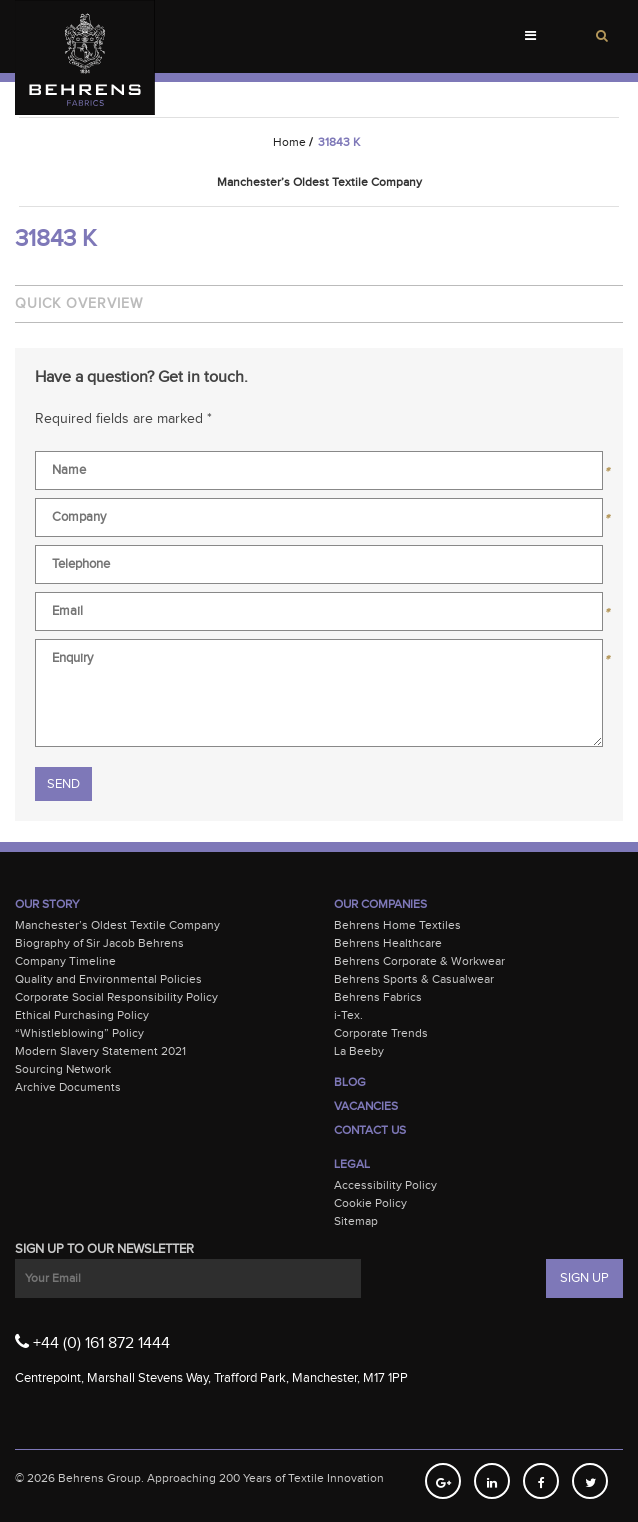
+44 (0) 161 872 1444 (92, 1342)
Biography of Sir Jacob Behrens (99, 943)
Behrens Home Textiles (397, 925)
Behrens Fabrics (378, 997)
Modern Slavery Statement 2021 (100, 1051)
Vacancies (366, 1106)
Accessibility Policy (385, 1185)
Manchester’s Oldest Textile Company (117, 925)
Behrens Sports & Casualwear (414, 979)
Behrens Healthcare (388, 943)
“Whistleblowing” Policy (79, 1033)
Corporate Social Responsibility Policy (116, 997)
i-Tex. (348, 1015)
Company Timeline (65, 961)
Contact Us (370, 1130)
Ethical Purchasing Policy (82, 1015)
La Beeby (359, 1051)
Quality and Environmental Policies (108, 979)
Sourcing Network (63, 1069)
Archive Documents (68, 1087)
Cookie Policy (370, 1203)
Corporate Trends (381, 1033)
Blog (350, 1082)
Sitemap (356, 1221)
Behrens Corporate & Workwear (419, 961)
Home (289, 142)
